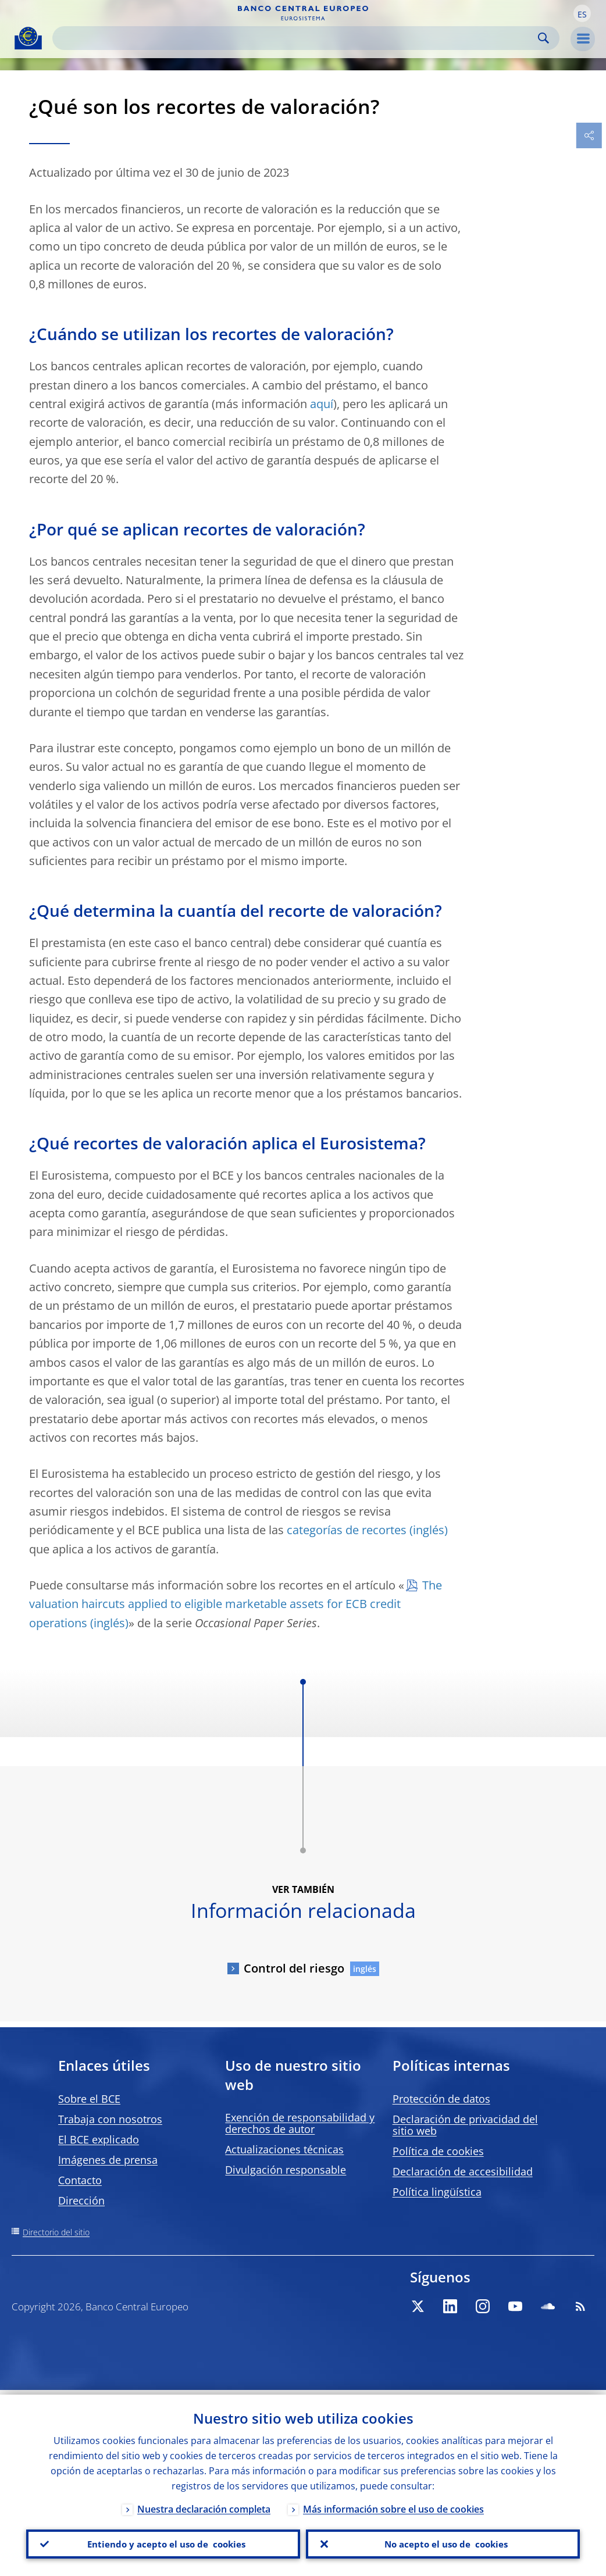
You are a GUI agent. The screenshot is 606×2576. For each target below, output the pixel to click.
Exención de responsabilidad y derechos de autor (300, 2123)
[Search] (296, 38)
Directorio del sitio (56, 2232)
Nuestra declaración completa (203, 2504)
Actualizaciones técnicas (284, 2149)
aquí (321, 404)
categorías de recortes (347, 1530)
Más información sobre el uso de (393, 2504)
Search (543, 38)
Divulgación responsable (285, 2170)
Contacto (80, 2180)
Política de (438, 2151)
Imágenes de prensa (108, 2160)
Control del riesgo (294, 1968)
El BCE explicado (98, 2139)
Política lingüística (437, 2192)
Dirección (81, 2200)
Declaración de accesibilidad (463, 2171)
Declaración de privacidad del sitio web (465, 2125)
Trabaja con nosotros (110, 2119)
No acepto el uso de (443, 2541)
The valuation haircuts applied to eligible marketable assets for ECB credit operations (235, 1604)
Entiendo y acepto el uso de (163, 2541)
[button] (582, 13)
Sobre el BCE (89, 2099)
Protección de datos (441, 2099)
